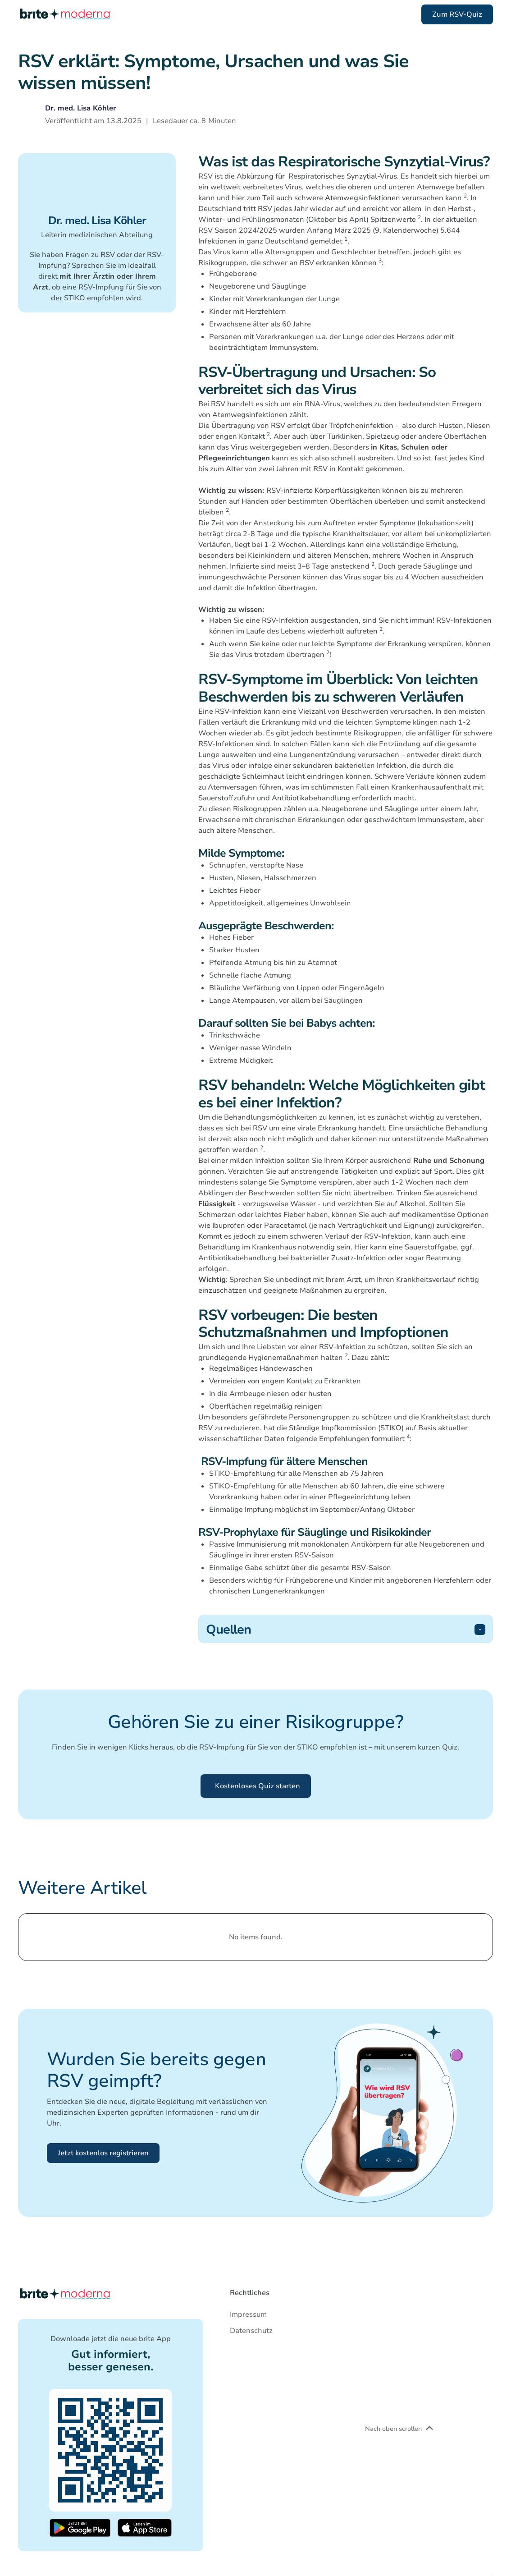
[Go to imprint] (251, 2314)
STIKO (74, 298)
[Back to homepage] (65, 2294)
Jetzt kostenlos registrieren (103, 2153)
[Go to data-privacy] (251, 2330)
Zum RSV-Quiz (457, 14)
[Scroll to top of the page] (65, 14)
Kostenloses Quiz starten (257, 1786)
